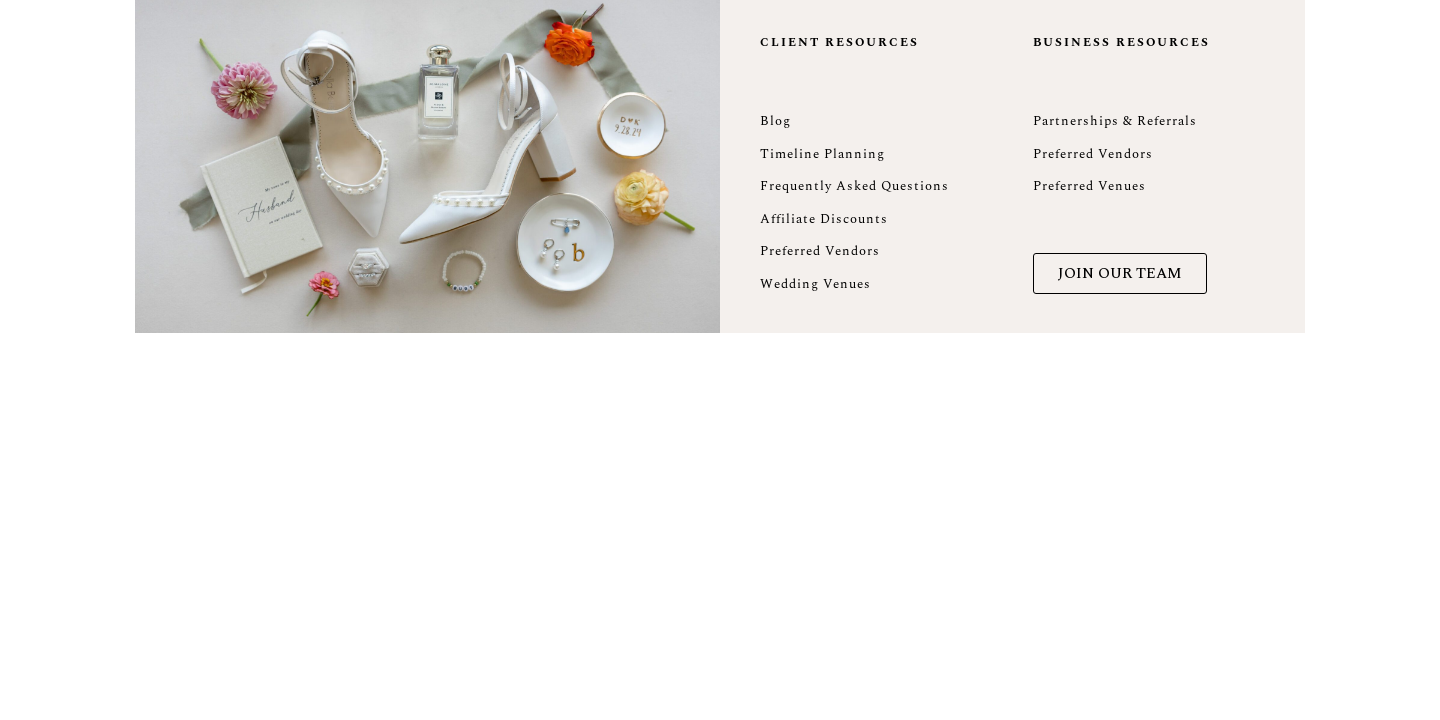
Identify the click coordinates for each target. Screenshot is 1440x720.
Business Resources (1121, 42)
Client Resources (839, 42)
